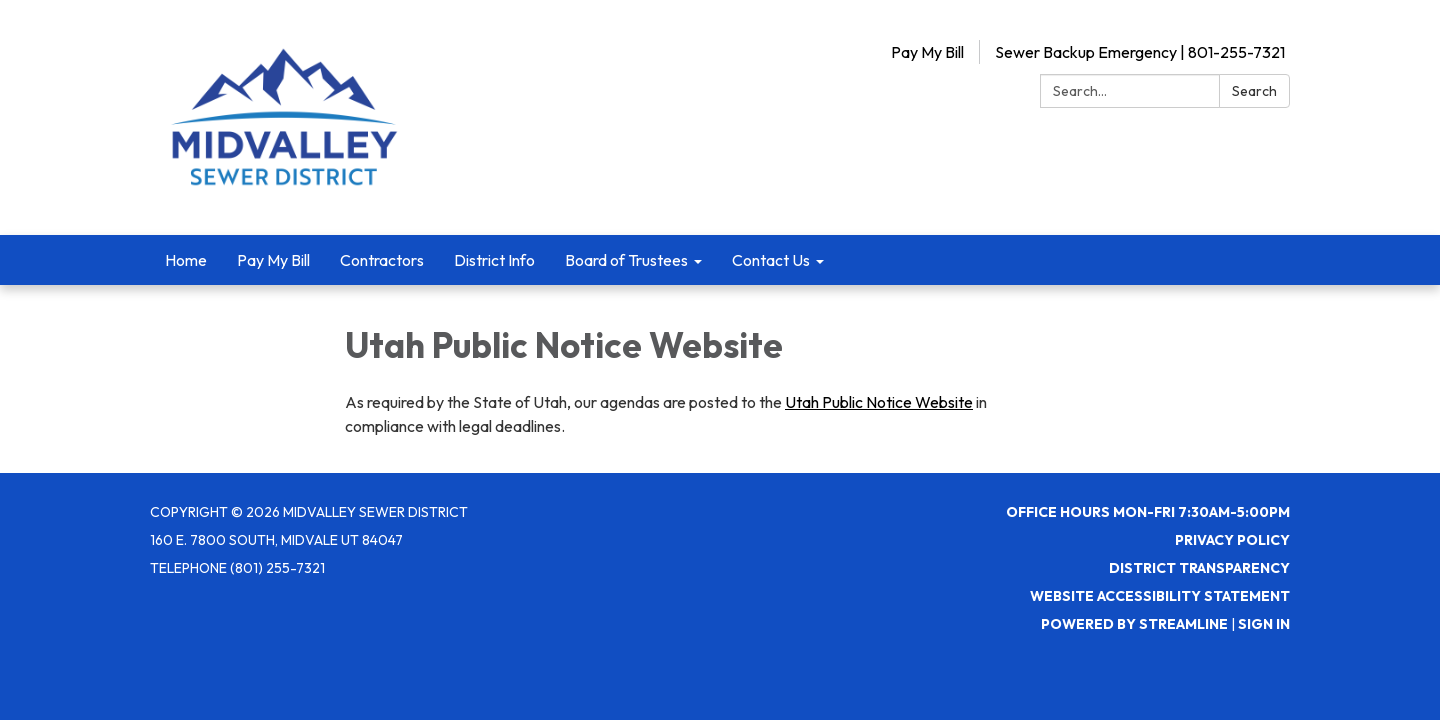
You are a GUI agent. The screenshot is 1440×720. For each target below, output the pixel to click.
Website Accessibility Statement (1160, 596)
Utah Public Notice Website (879, 402)
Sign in (1264, 624)
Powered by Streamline (1134, 624)
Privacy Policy (1232, 540)
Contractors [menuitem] (382, 260)
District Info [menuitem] (494, 260)
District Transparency (1199, 568)
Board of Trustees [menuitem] (626, 260)
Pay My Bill (927, 52)
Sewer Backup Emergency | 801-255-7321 (1140, 52)
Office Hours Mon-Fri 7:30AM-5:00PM (1148, 512)
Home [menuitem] (186, 260)
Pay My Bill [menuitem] (273, 260)
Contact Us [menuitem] (771, 260)
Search (1254, 91)
